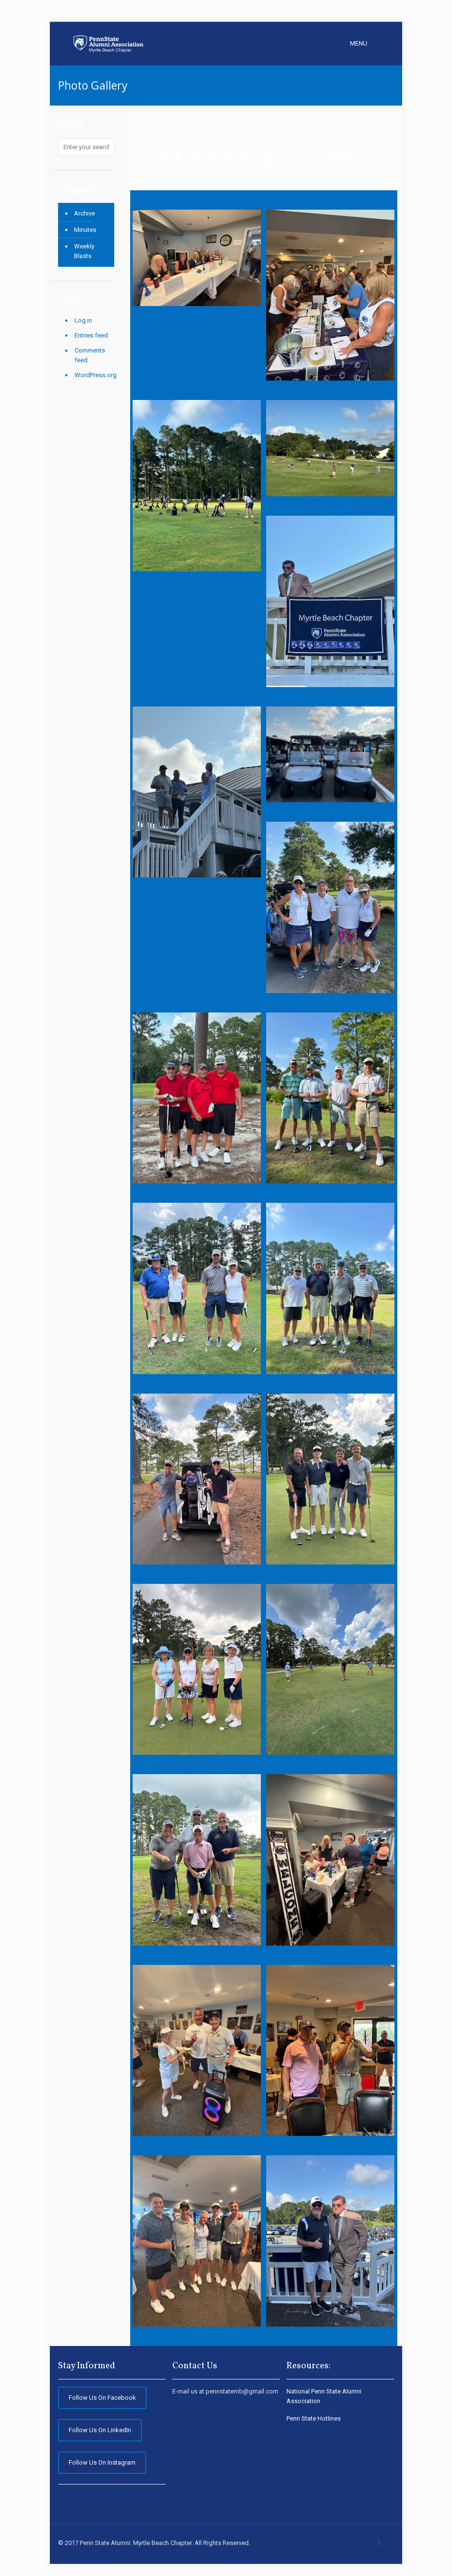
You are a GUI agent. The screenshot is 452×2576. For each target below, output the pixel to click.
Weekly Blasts (84, 251)
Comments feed (90, 355)
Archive (84, 213)
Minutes (85, 229)
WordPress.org (94, 375)
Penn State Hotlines (313, 2418)
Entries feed (91, 335)
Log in (83, 320)
